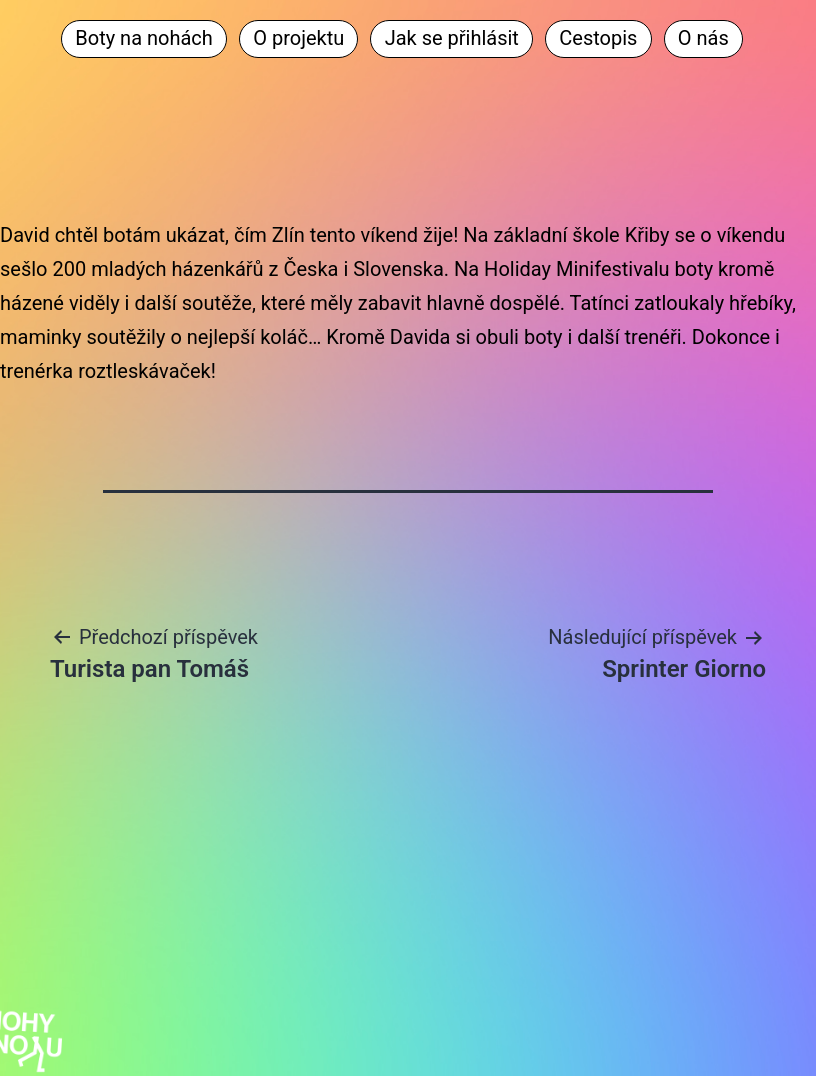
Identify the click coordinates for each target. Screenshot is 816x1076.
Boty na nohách (144, 38)
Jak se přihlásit (452, 38)
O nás (703, 38)
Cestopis (598, 38)
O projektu (298, 38)
